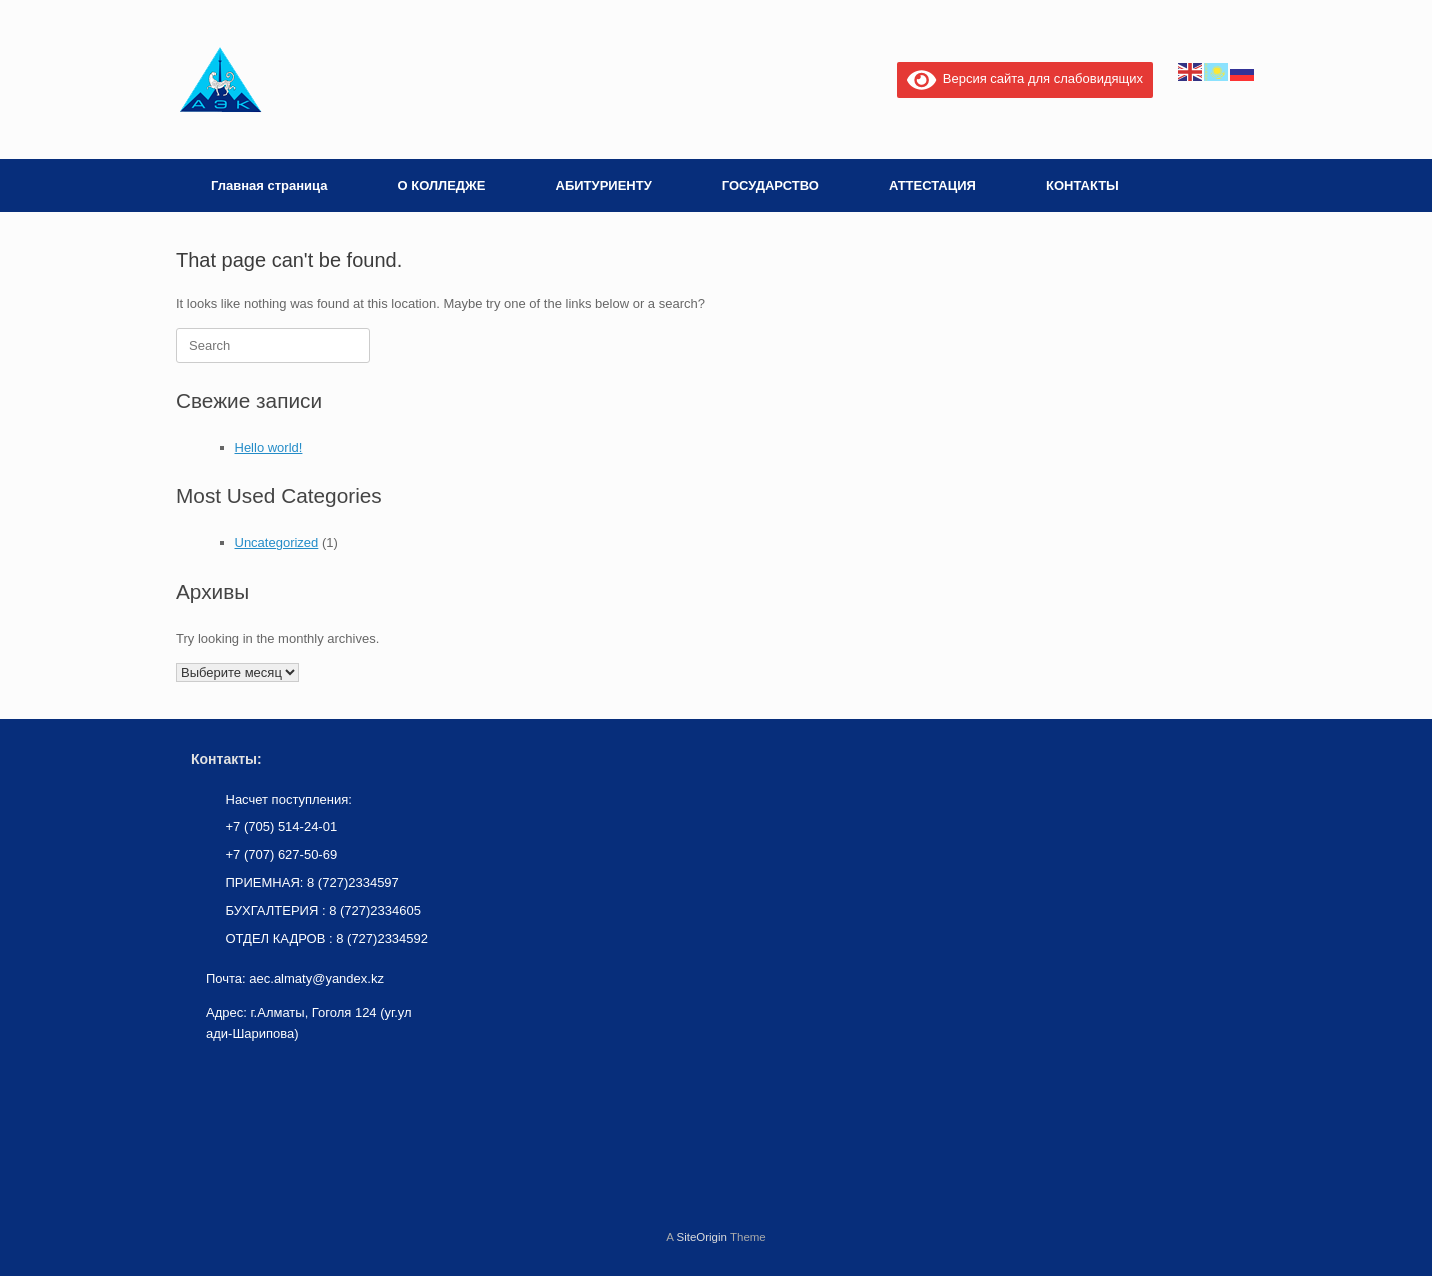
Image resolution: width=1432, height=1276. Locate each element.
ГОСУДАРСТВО (770, 185)
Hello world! (269, 447)
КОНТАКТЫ (1082, 185)
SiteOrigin (701, 1237)
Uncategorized (277, 542)
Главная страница (269, 185)
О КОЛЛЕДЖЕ (441, 185)
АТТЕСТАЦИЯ (932, 185)
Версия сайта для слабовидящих (1025, 78)
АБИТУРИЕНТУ (604, 185)
